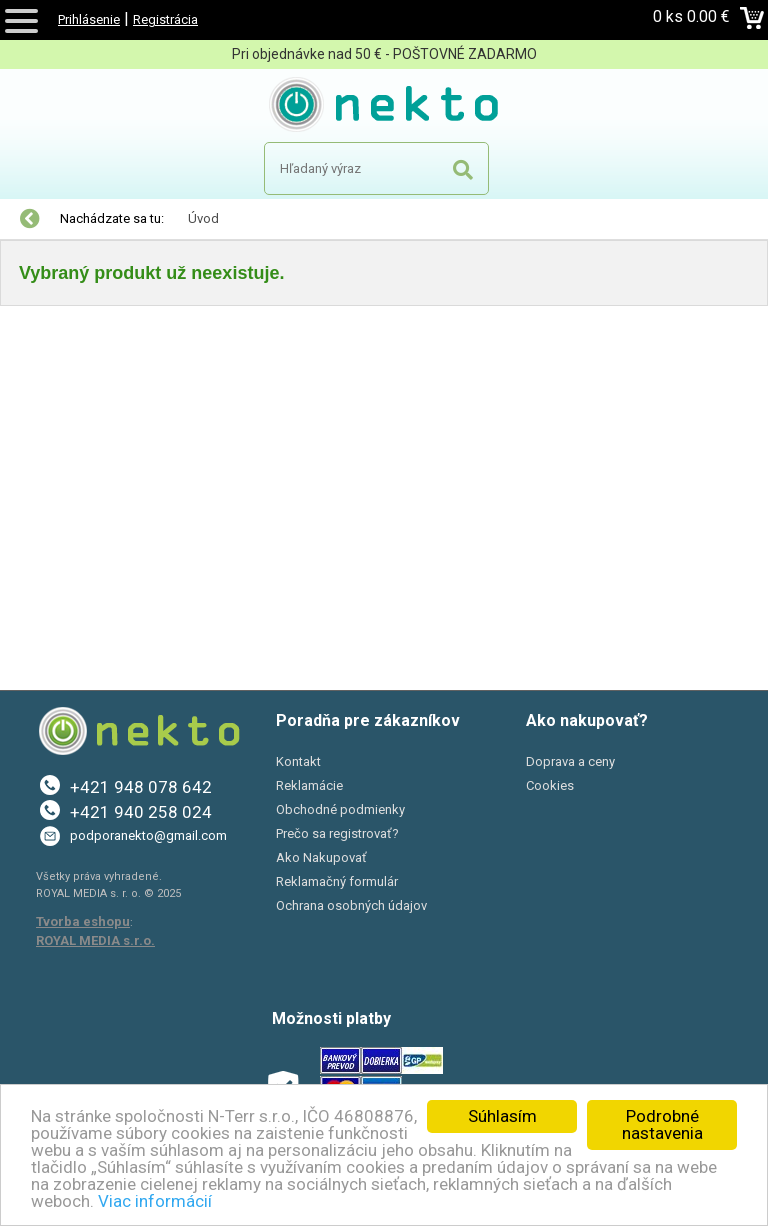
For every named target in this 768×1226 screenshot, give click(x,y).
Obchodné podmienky (340, 809)
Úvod (203, 218)
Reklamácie (309, 785)
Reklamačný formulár (337, 881)
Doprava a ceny (570, 761)
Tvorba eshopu (83, 921)
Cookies (550, 785)
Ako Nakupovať (321, 857)
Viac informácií (155, 1201)
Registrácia (165, 19)
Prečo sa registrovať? (337, 833)
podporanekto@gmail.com (148, 835)
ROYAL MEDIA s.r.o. (95, 940)
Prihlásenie (89, 19)
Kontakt (298, 761)
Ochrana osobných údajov (351, 905)
